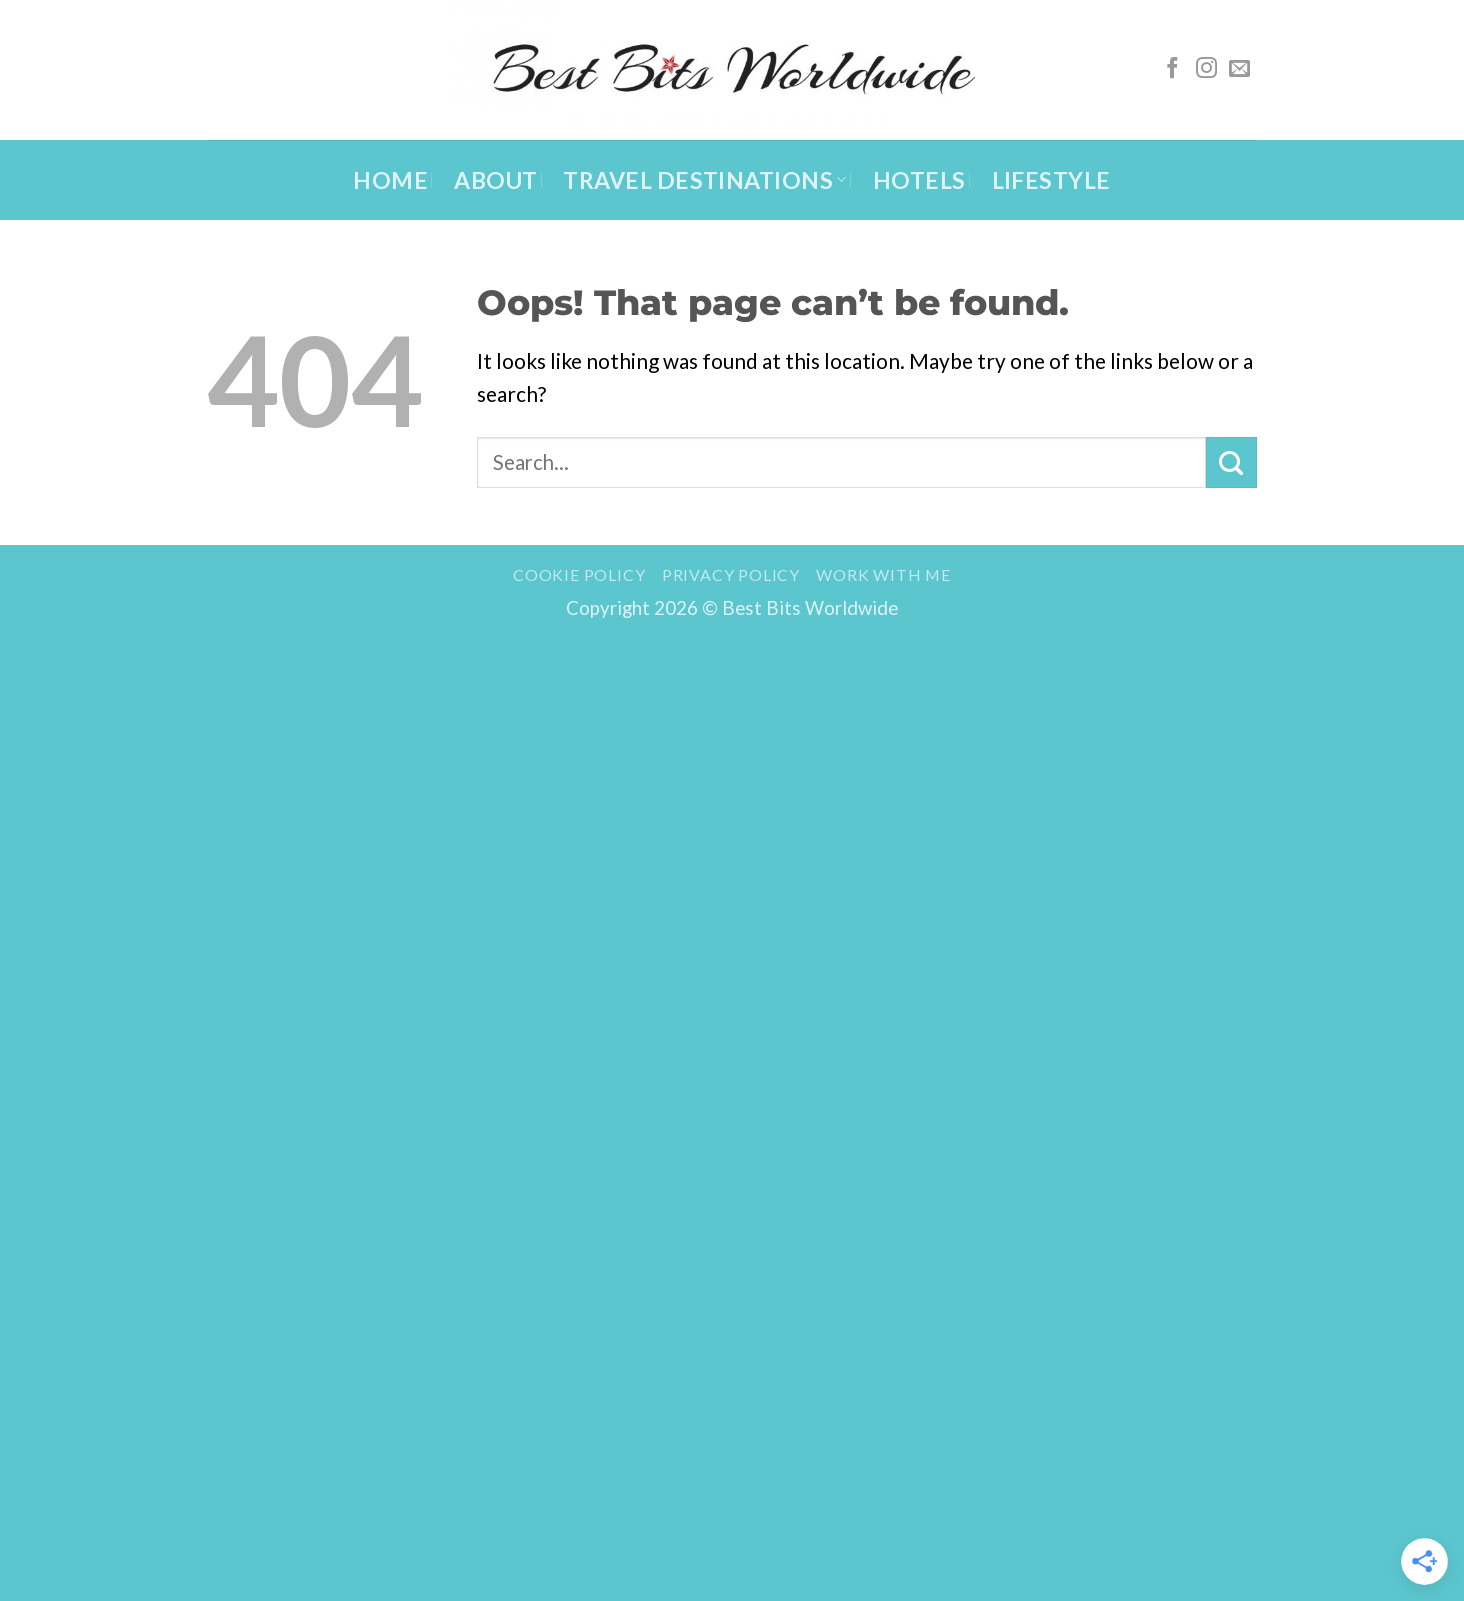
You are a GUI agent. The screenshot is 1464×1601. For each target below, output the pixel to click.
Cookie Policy (579, 574)
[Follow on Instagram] (1206, 69)
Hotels (919, 180)
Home (390, 180)
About (495, 180)
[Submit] (1231, 462)
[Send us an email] (1239, 69)
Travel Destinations (704, 180)
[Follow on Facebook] (1172, 69)
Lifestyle (1051, 180)
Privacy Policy (731, 574)
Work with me (883, 574)
